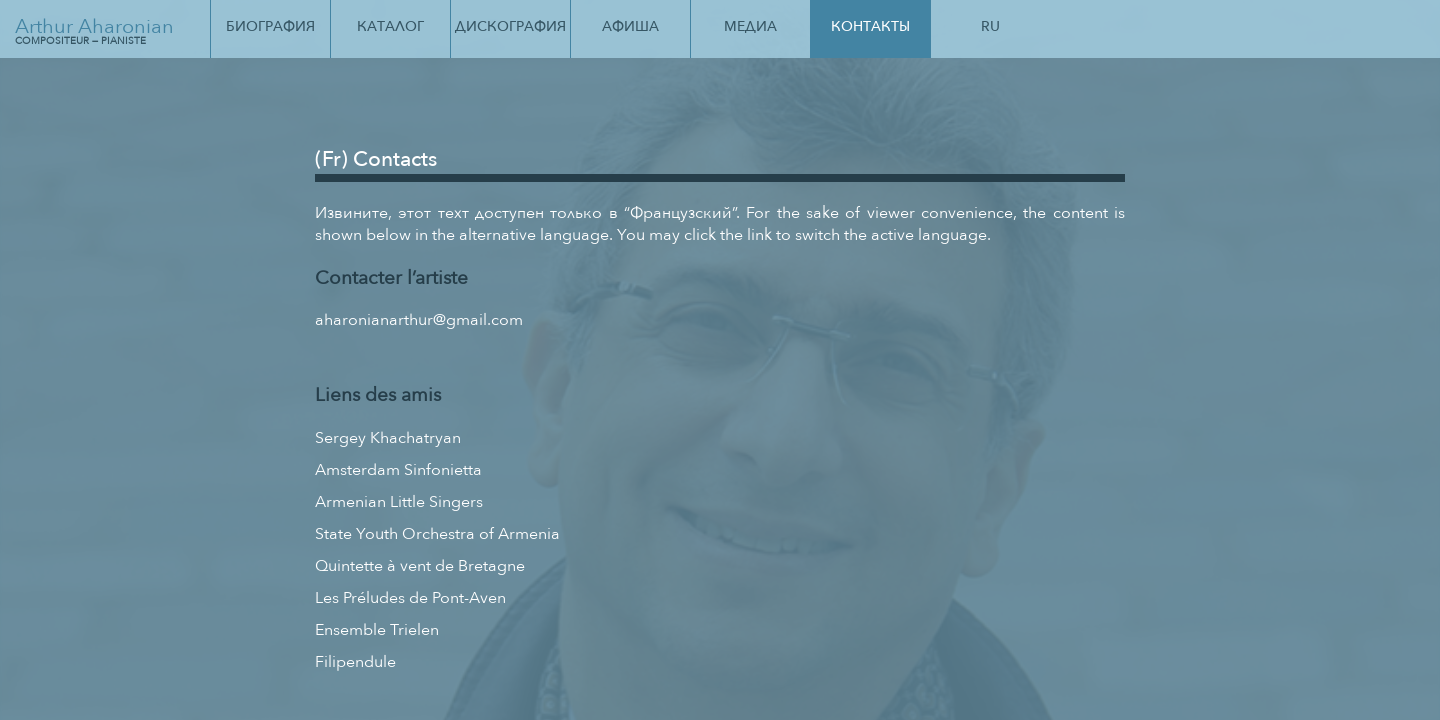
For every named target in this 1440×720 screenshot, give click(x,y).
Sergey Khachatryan (388, 438)
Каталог (390, 26)
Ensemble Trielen (377, 630)
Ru (990, 26)
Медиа (750, 26)
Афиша (630, 26)
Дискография (510, 26)
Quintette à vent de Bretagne (420, 566)
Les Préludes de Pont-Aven (410, 598)
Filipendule (355, 662)
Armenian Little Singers (399, 502)
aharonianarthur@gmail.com (419, 320)
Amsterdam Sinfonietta (398, 470)
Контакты (870, 26)
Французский (681, 213)
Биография (270, 26)
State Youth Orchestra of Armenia (437, 534)
